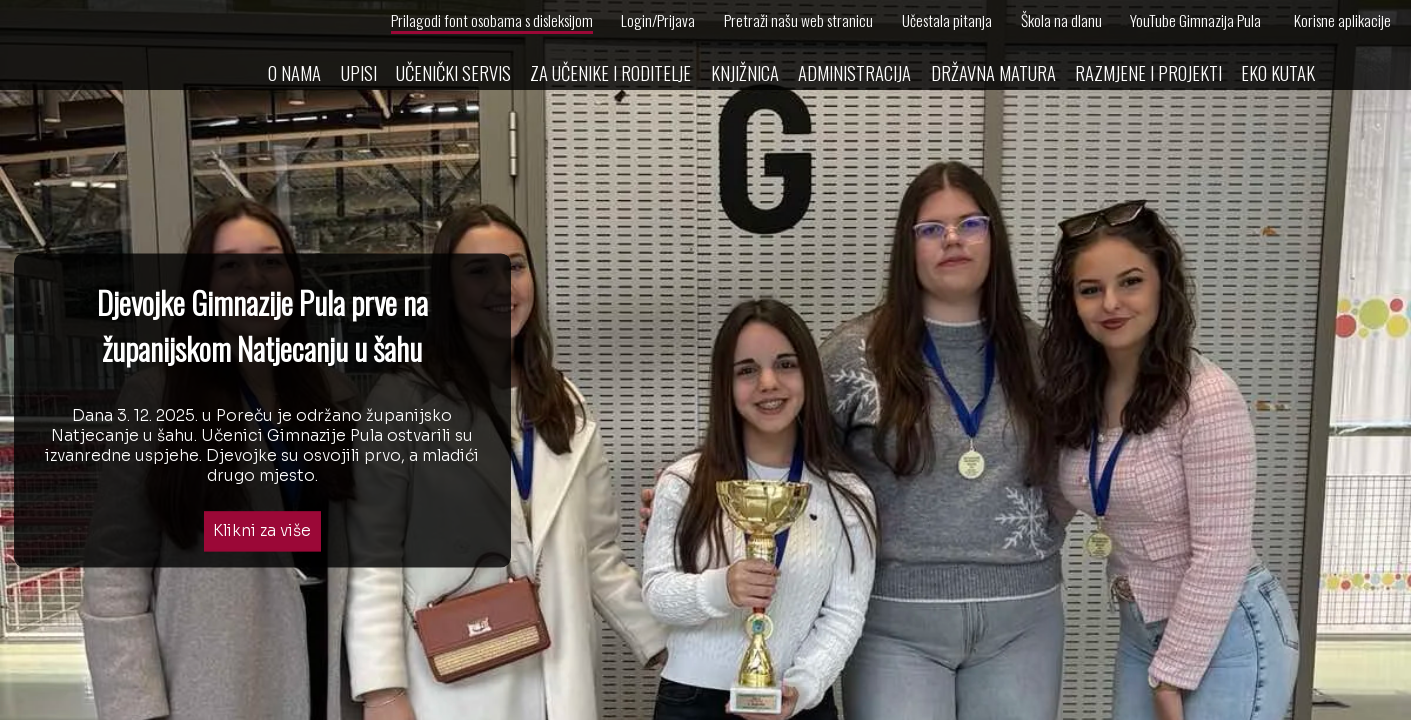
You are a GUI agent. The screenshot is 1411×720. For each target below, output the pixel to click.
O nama (294, 72)
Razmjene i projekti (1148, 72)
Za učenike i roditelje (610, 72)
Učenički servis (453, 72)
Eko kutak (1278, 72)
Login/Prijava (658, 19)
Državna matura (993, 72)
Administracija (854, 72)
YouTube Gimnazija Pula (1195, 19)
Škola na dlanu (1061, 19)
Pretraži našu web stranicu (798, 19)
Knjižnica (745, 72)
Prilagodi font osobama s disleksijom (492, 19)
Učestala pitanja (947, 19)
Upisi (359, 72)
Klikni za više (262, 532)
